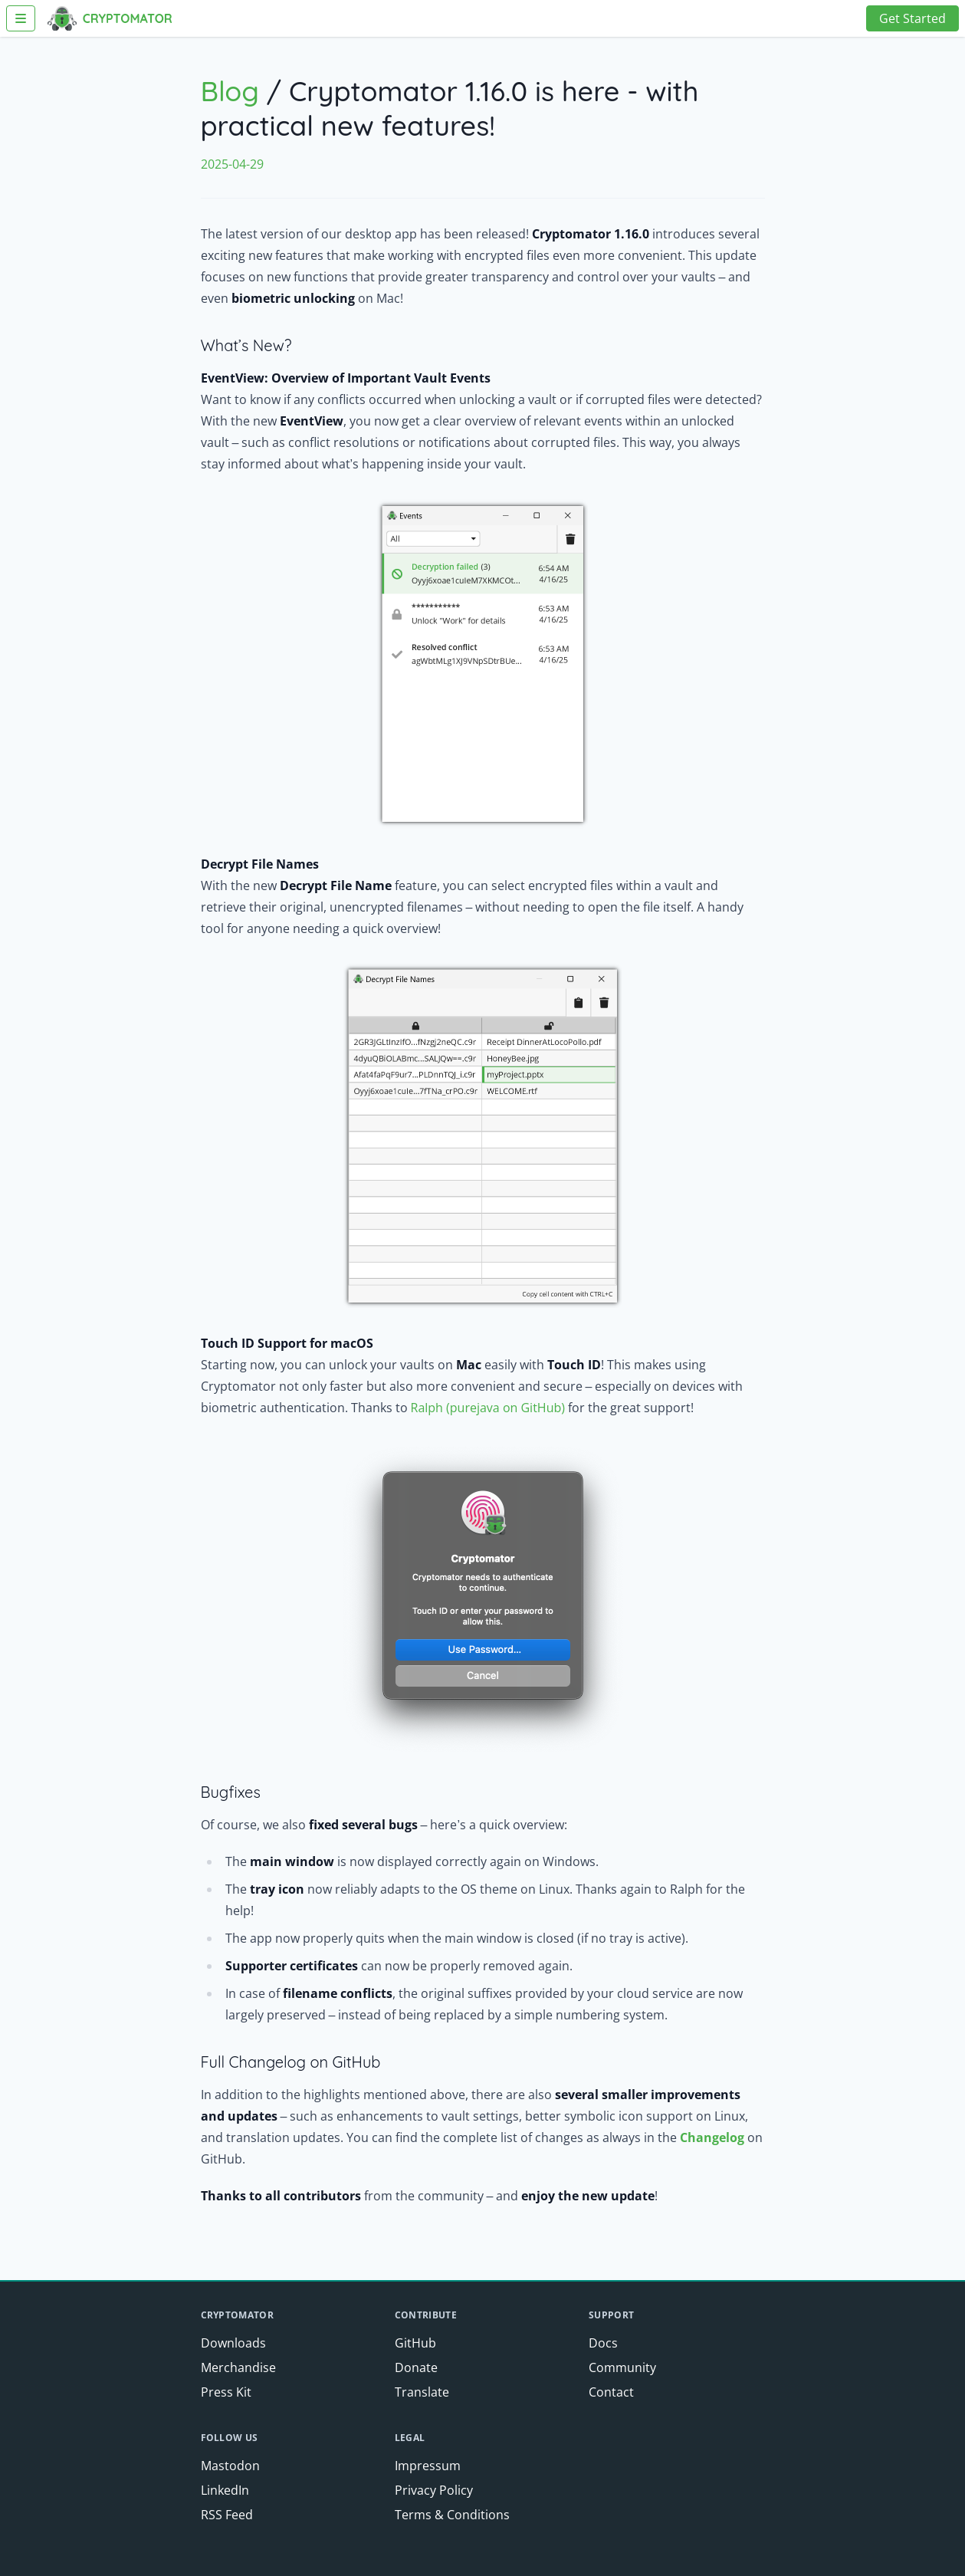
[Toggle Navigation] (20, 18)
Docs (603, 2342)
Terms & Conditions (452, 2514)
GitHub (415, 2342)
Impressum (428, 2465)
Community (622, 2367)
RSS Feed (227, 2514)
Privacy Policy (434, 2490)
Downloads (233, 2342)
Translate (422, 2392)
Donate (416, 2367)
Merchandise (238, 2367)
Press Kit (226, 2392)
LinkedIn (225, 2490)
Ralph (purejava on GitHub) (488, 1407)
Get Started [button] (912, 18)
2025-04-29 (232, 164)
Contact (611, 2392)
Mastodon (230, 2465)
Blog (230, 91)
